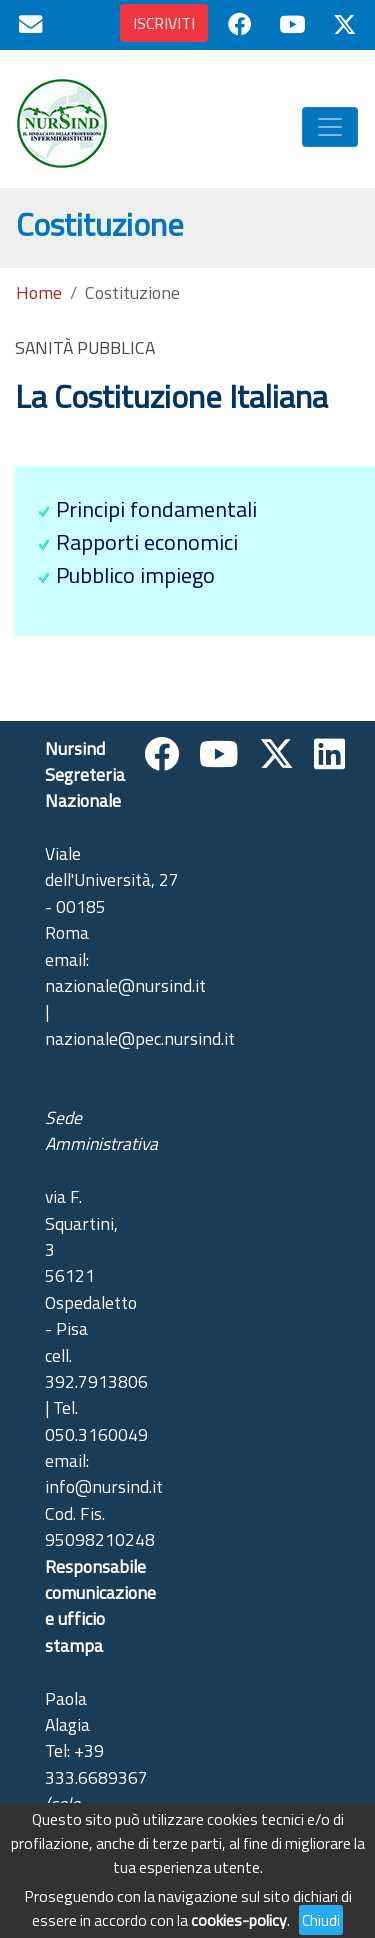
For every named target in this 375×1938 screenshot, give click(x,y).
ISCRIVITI (164, 23)
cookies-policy (239, 1920)
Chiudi (321, 1920)
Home (39, 293)
